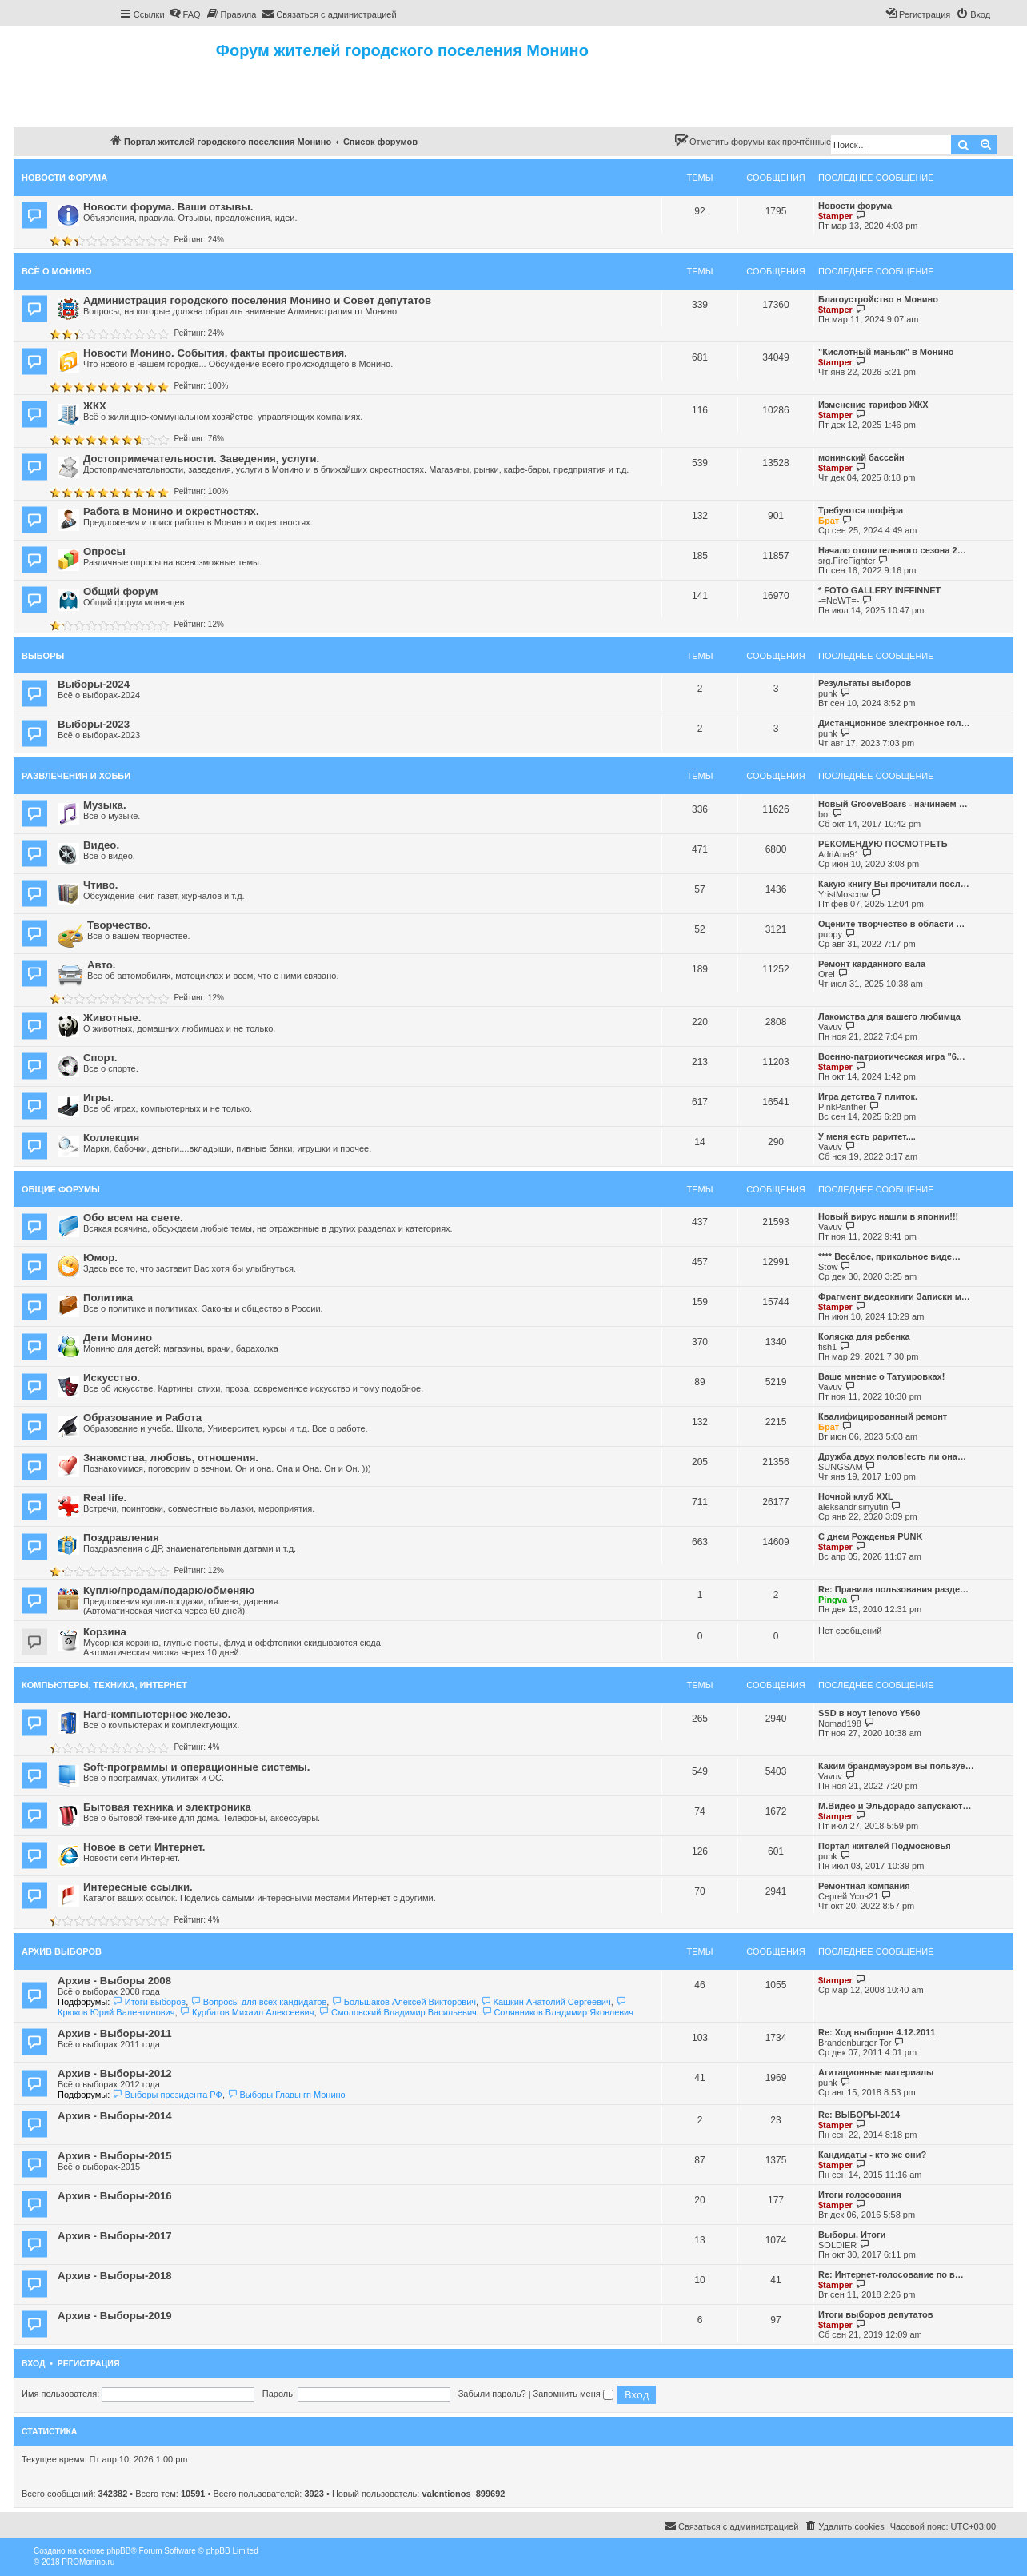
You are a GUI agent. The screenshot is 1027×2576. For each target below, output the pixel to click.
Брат (828, 520)
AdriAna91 (838, 854)
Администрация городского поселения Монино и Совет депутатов (257, 300)
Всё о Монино (57, 271)
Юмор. (100, 1258)
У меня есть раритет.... (867, 1136)
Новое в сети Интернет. (144, 1847)
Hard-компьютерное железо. (156, 1714)
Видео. (101, 845)
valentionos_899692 (463, 2493)
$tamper (835, 216)
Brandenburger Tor (855, 2042)
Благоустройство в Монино (878, 299)
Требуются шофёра (860, 510)
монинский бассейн (861, 457)
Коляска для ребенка (864, 1336)
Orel (826, 974)
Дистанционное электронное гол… (893, 723)
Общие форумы (61, 1189)
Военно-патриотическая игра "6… (891, 1056)
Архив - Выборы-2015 (115, 2156)
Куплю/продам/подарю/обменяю (168, 1590)
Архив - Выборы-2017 (115, 2236)
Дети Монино (117, 1338)
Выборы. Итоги (851, 2234)
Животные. (112, 1018)
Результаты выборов (864, 683)
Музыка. (104, 805)
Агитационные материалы (876, 2072)
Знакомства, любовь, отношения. (170, 1458)
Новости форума (64, 177)
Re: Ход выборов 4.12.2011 (876, 2032)
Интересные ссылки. (138, 1887)
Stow (827, 1267)
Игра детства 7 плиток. (867, 1096)
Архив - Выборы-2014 (115, 2116)
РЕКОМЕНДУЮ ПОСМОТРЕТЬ (883, 844)
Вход (33, 2363)
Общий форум (120, 591)
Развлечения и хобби (76, 776)
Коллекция (111, 1138)
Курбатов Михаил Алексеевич (247, 2012)
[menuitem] (185, 14)
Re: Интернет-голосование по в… (891, 2274)
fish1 (827, 1347)
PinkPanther (842, 1107)
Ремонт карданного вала (871, 963)
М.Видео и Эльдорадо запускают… (894, 1806)
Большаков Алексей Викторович (403, 2002)
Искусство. (111, 1378)
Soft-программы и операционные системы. (196, 1767)
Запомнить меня (573, 2393)
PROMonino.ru (88, 2562)
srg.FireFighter (847, 560)
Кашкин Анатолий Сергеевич (546, 2002)
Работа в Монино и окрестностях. (171, 511)
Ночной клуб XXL (855, 1496)
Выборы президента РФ (167, 2094)
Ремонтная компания (864, 1886)
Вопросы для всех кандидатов (258, 2002)
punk (827, 693)
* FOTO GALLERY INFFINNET (879, 590)
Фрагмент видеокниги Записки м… (894, 1296)
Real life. (104, 1498)
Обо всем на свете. (133, 1218)
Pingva (832, 1599)
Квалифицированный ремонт (882, 1416)
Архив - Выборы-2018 (115, 2276)
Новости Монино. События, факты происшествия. (215, 353)
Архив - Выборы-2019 (115, 2316)
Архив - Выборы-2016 (115, 2196)
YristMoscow (843, 894)
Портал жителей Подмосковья (884, 1846)
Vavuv (830, 1027)
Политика (108, 1298)
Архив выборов (62, 1951)
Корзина (104, 1632)
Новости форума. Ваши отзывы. (168, 207)
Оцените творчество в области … (891, 924)
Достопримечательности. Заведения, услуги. (201, 459)
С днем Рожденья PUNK (870, 1536)
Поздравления (121, 1538)
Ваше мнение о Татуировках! (881, 1376)
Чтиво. (100, 885)
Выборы (43, 656)
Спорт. (100, 1058)
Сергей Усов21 (848, 1896)
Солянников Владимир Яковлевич (557, 2012)
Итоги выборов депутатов (875, 2314)
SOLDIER (837, 2245)
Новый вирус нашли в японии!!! (888, 1216)
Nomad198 (839, 1723)
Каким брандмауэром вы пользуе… (896, 1766)
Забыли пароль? (492, 2393)
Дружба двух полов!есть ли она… (892, 1456)
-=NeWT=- (838, 600)
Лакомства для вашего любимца (889, 1016)
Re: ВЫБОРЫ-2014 (859, 2114)
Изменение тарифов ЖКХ (873, 404)
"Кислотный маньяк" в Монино (886, 352)
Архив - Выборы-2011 (115, 2033)
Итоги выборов (149, 2002)
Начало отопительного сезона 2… (892, 550)
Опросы (104, 551)
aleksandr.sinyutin (853, 1507)
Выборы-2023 (94, 724)
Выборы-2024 (94, 684)
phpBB (118, 2550)
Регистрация (89, 2363)
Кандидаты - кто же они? (872, 2154)
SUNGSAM (840, 1467)
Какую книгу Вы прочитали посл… (893, 884)
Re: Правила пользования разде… (893, 1589)
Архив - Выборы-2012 (115, 2073)
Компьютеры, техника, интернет (104, 1685)
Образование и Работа (142, 1418)
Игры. (98, 1098)
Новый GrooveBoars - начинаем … (893, 804)
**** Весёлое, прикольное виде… (889, 1256)
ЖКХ (94, 406)
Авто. (101, 965)
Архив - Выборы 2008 (114, 1981)
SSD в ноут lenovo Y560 (869, 1713)
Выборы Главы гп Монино (286, 2094)
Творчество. (119, 925)
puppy (830, 934)
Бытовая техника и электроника (167, 1807)
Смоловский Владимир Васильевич (398, 2012)
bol (824, 814)
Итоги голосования (859, 2194)
